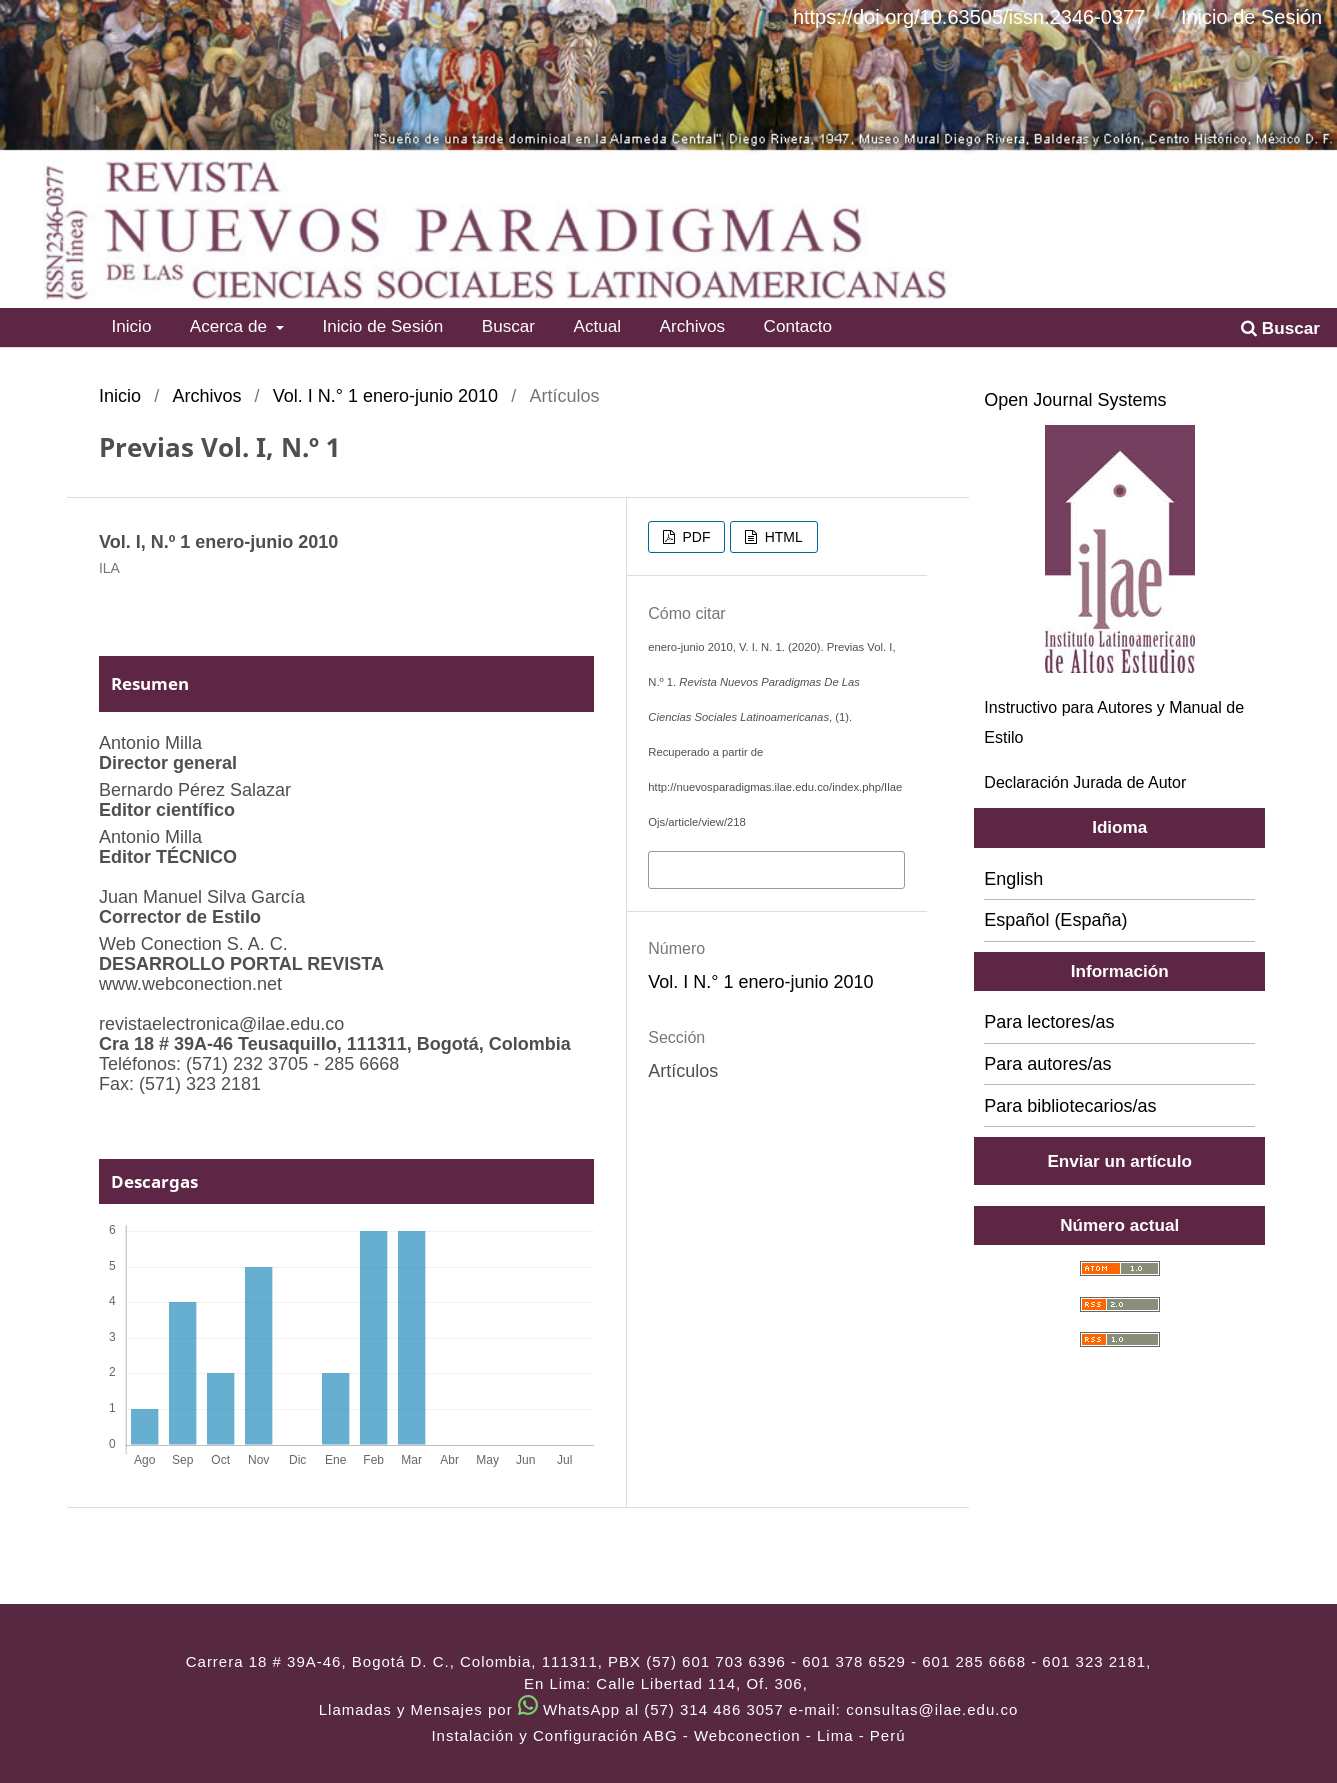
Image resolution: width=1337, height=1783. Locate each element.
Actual (597, 326)
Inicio (131, 326)
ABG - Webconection (722, 1735)
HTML (782, 537)
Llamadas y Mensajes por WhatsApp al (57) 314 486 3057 (551, 1709)
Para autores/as (1047, 1064)
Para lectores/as (1049, 1022)
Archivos (693, 326)
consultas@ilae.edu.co (932, 1709)
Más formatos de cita (736, 868)
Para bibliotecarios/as (1070, 1106)
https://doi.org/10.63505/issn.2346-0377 (969, 17)
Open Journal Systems (1075, 400)
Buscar (508, 326)
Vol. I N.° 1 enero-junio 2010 (385, 396)
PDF (695, 537)
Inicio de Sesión (382, 326)
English (1013, 879)
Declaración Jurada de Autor (1085, 782)
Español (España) (1055, 920)
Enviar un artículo (1119, 1161)
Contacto (798, 326)
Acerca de (231, 326)
